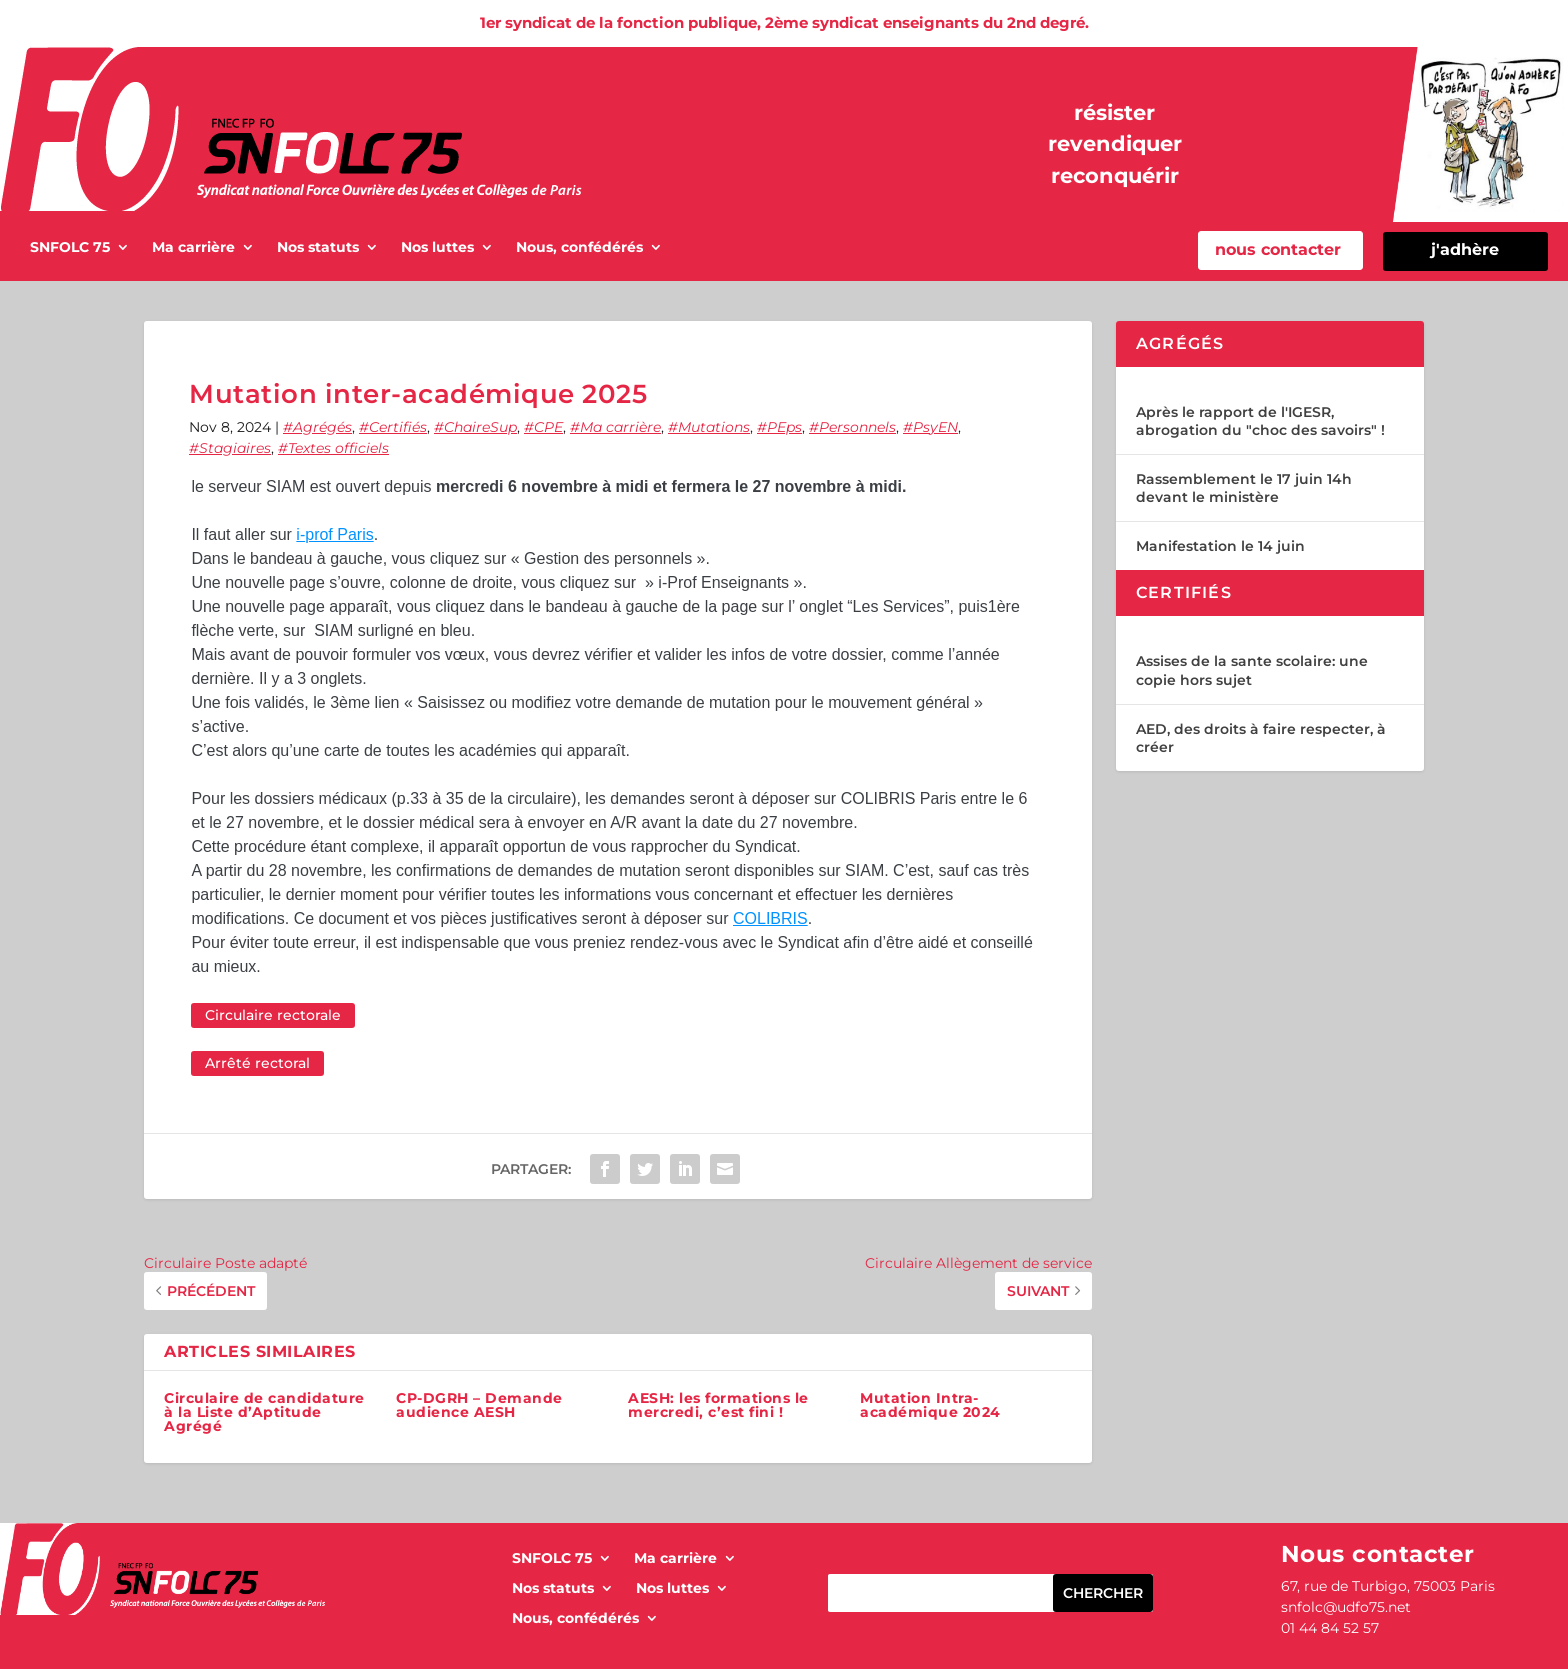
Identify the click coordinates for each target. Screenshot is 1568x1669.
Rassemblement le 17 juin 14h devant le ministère (1244, 488)
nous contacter (1278, 249)
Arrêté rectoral (257, 1063)
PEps (784, 427)
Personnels (857, 427)
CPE (548, 427)
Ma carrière (193, 248)
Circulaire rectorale (273, 1015)
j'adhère (1465, 249)
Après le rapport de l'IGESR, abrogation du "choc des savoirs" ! (1260, 421)
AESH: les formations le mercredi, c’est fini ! (718, 1405)
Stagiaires (235, 448)
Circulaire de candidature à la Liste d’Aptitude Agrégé (264, 1412)
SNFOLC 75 (70, 248)
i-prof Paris (334, 534)
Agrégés (322, 427)
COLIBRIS (770, 918)
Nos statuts (318, 248)
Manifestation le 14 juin (1220, 546)
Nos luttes (437, 248)
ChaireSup (480, 427)
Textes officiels (338, 448)
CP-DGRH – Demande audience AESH (479, 1405)
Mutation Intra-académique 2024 (930, 1405)
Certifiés (398, 427)
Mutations (714, 427)
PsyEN (935, 427)
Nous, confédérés (579, 248)
